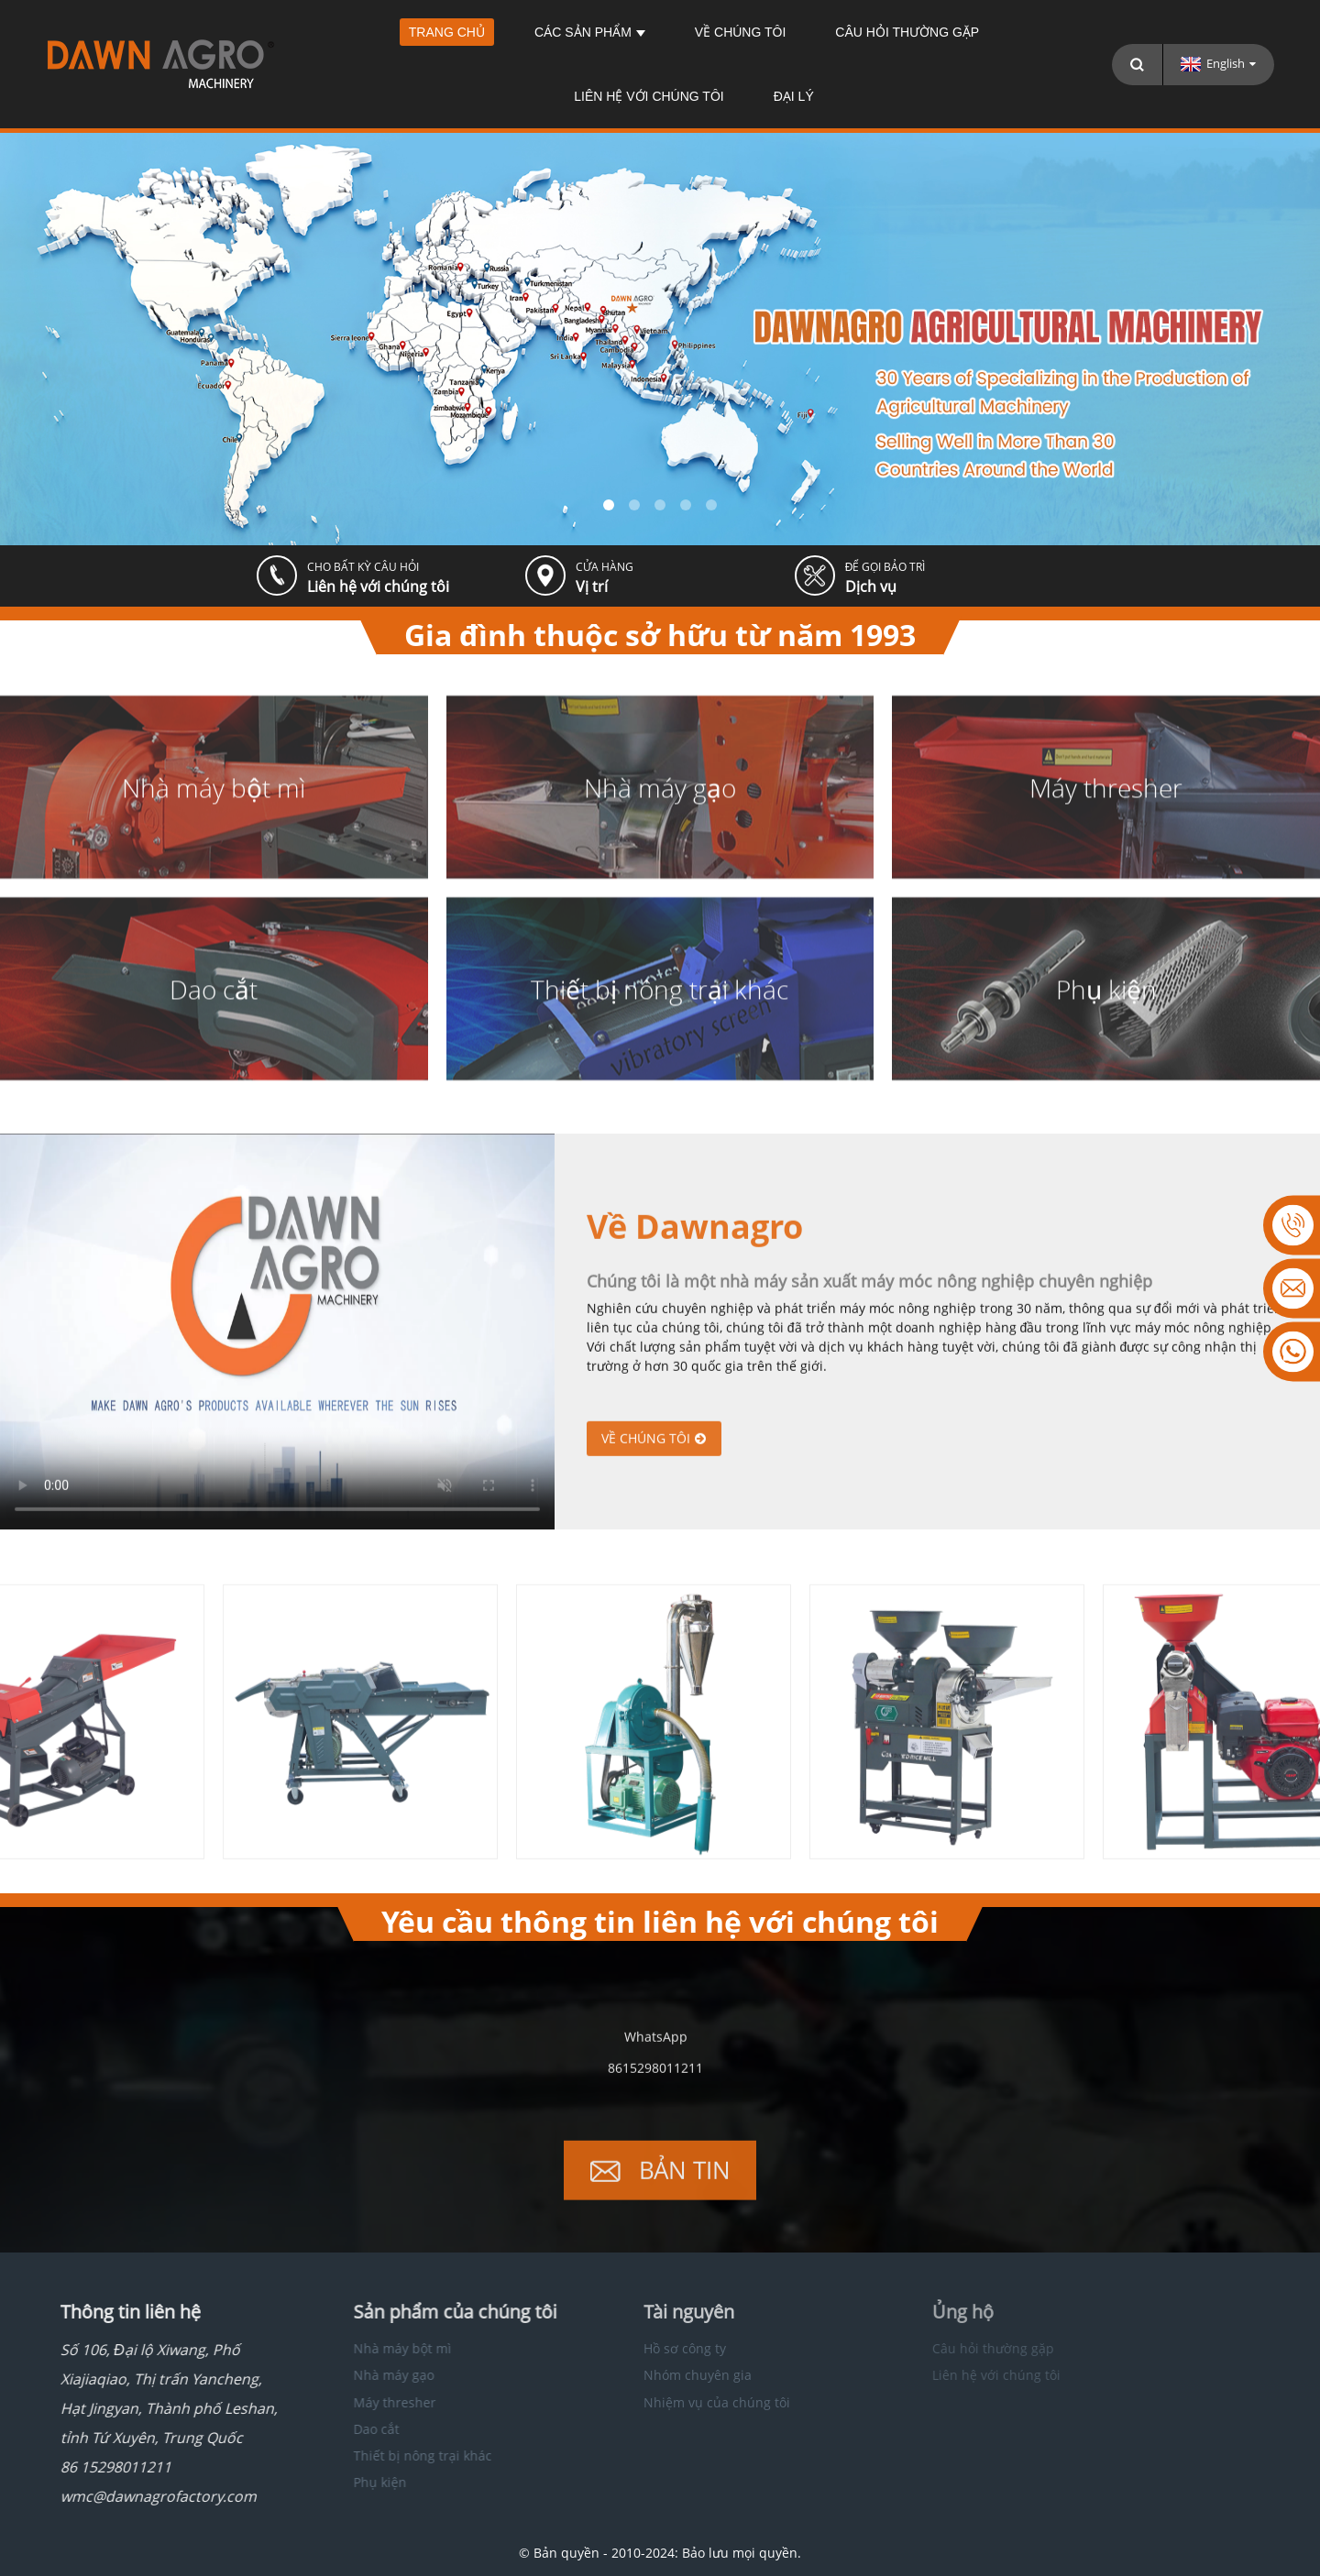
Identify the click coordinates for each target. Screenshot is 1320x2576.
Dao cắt (339, 2429)
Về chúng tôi (740, 32)
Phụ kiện (342, 2482)
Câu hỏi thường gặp (907, 32)
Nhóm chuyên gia (657, 2375)
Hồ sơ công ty (644, 2348)
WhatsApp (656, 2049)
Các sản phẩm (589, 32)
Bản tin (685, 2182)
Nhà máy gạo (356, 2375)
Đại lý (794, 96)
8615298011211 (655, 2080)
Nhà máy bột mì (365, 2348)
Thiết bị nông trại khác (385, 2455)
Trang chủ (447, 32)
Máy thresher (357, 2402)
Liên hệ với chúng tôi (648, 96)
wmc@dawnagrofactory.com (131, 2496)
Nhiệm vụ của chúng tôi (676, 2402)
